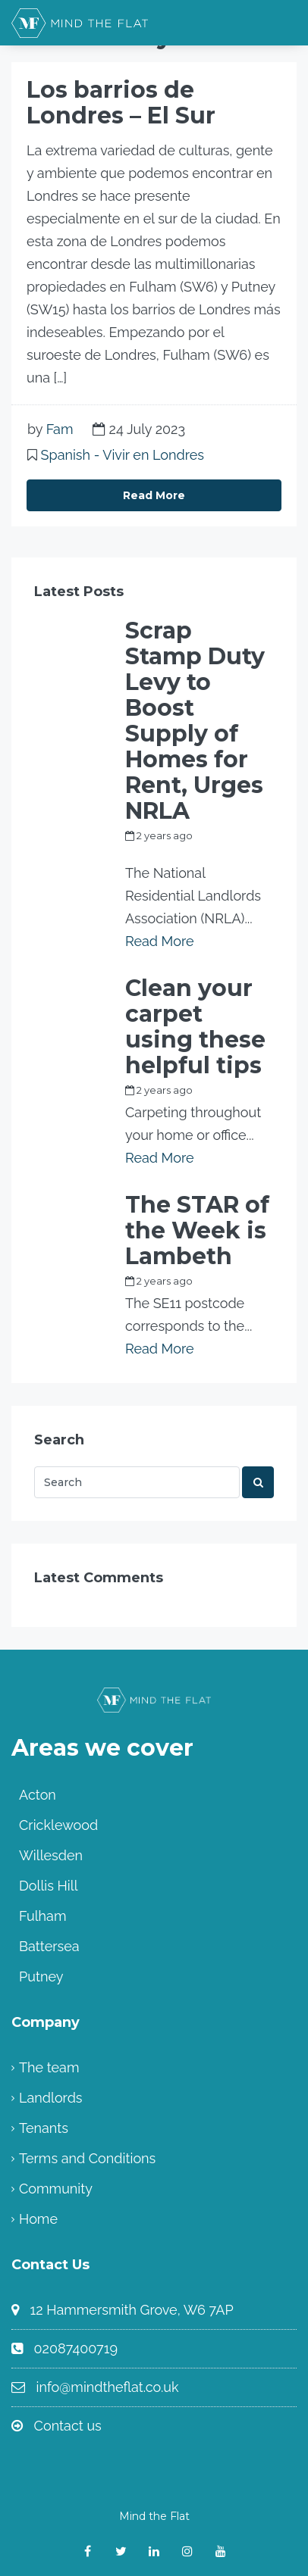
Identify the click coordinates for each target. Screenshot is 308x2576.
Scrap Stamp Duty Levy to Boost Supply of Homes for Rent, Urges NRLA (195, 721)
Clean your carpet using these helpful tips (195, 1027)
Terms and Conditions (87, 2158)
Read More (154, 495)
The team (49, 2067)
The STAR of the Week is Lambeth (197, 1230)
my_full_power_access (181, 853)
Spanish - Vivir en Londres (122, 455)
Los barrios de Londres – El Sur (121, 103)
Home (38, 2219)
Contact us (68, 2426)
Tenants (43, 2128)
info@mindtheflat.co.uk (107, 2387)
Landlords (51, 2098)
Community (56, 2189)
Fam (60, 429)
